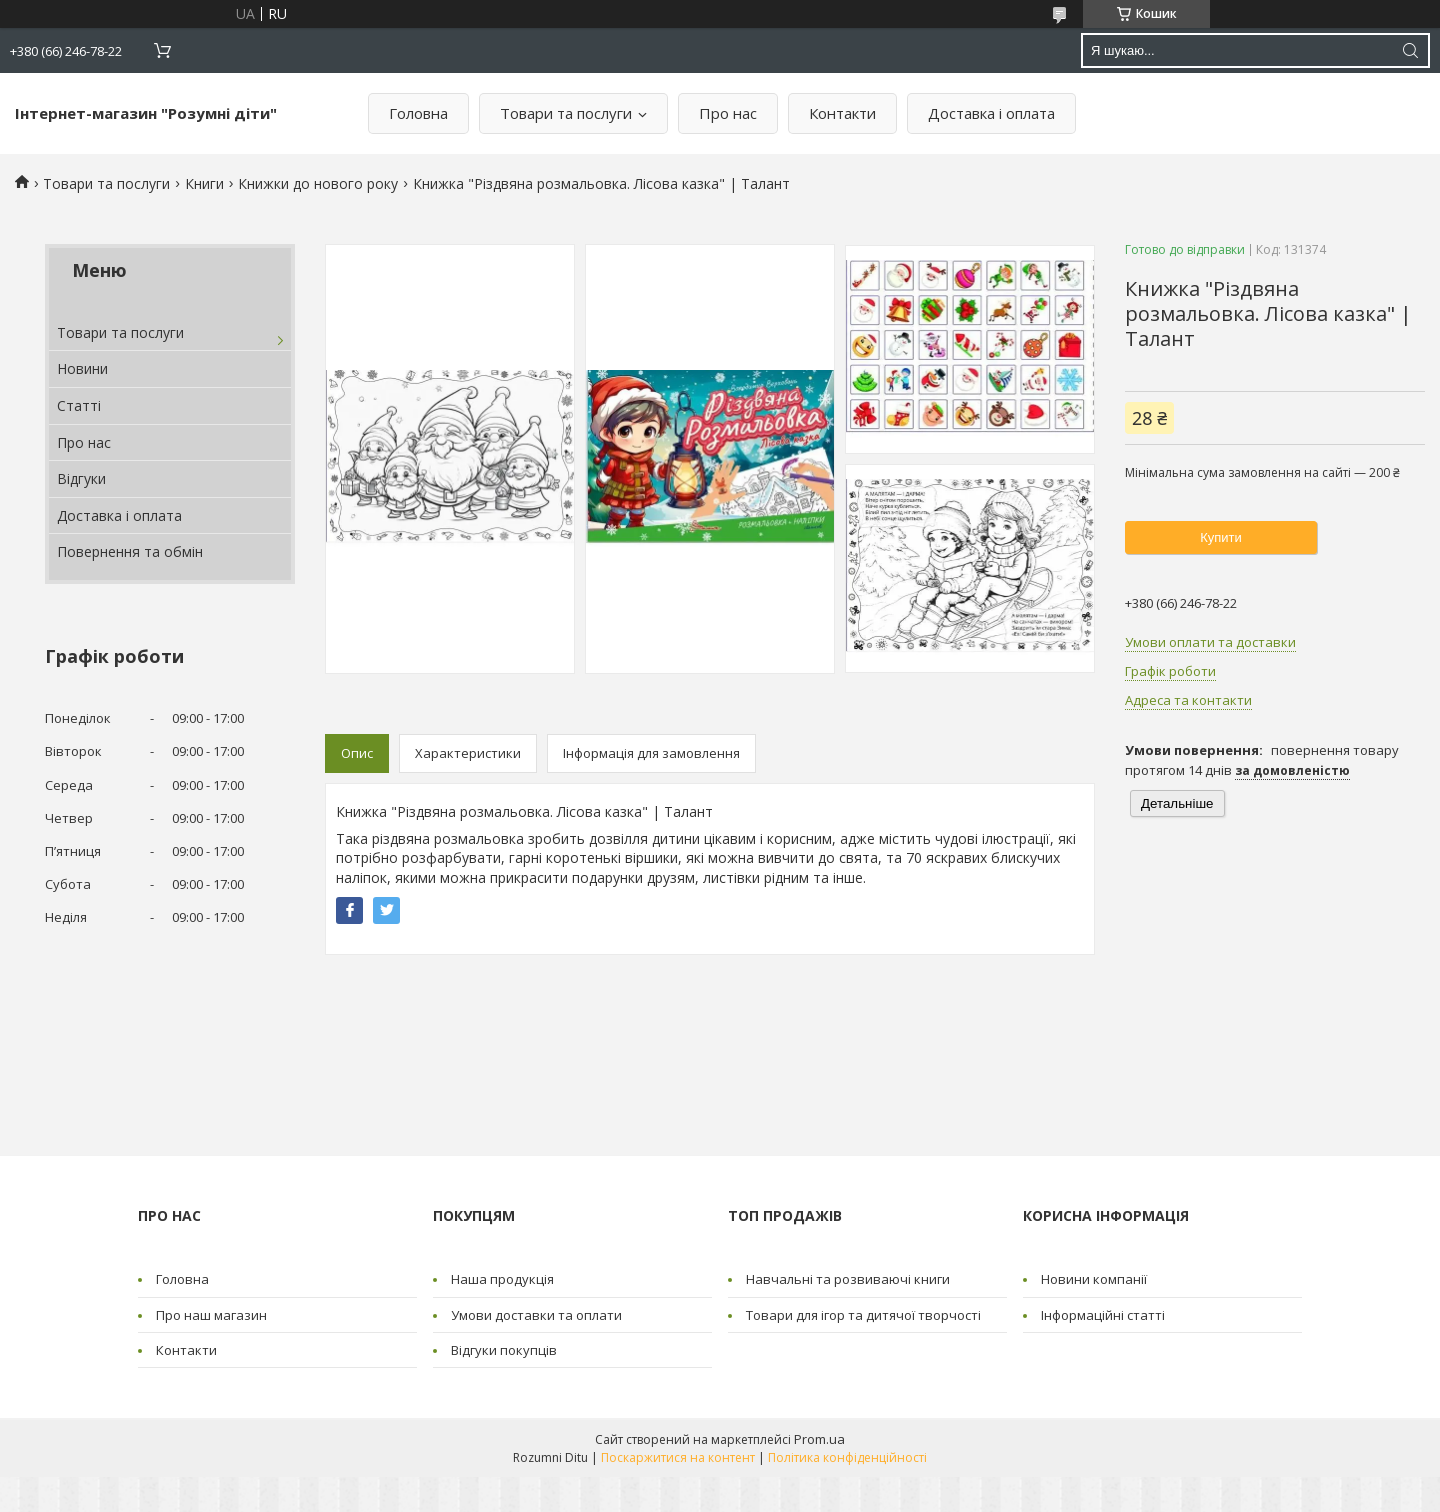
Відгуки (81, 478)
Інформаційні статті (1103, 1315)
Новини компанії (1094, 1279)
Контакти (842, 113)
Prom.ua (819, 1439)
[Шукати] (1410, 50)
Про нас (728, 113)
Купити (1221, 537)
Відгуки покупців (504, 1350)
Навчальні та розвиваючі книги (848, 1279)
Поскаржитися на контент (678, 1457)
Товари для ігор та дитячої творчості (863, 1315)
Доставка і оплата (991, 113)
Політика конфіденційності (847, 1457)
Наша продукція (502, 1279)
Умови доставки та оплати (536, 1315)
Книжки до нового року (318, 183)
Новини (82, 368)
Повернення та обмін (130, 551)
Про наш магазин (211, 1315)
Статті (79, 405)
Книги (204, 183)
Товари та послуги (566, 113)
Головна (418, 113)
